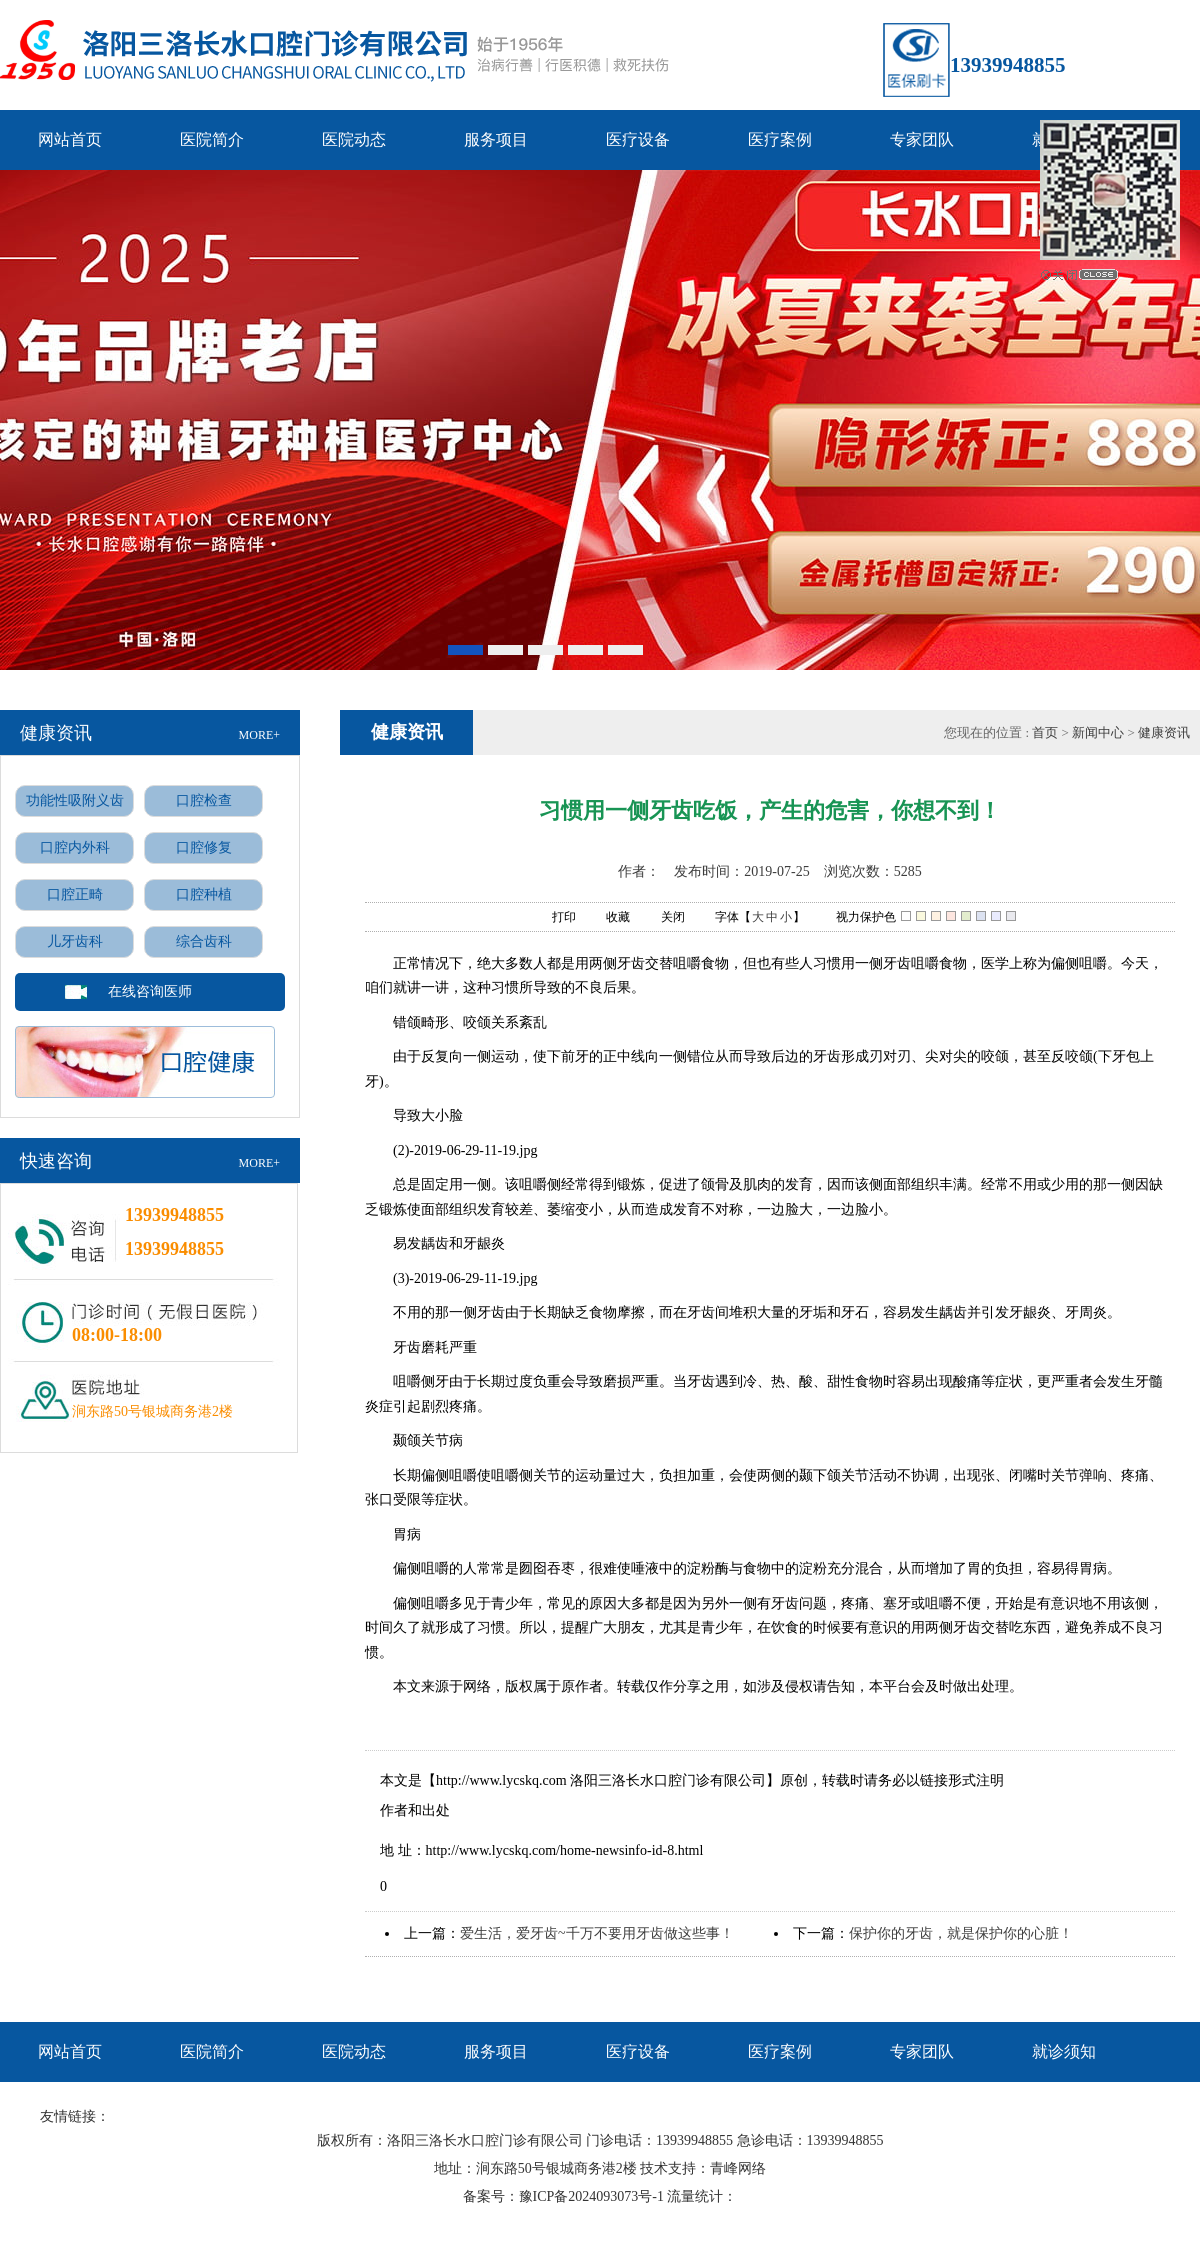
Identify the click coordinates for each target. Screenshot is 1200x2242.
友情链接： (75, 2116)
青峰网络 (738, 2168)
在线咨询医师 (150, 991)
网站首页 (70, 139)
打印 (553, 918)
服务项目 (496, 139)
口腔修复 (204, 847)
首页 (1046, 732)
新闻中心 (1098, 732)
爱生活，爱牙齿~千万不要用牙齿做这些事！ (597, 1933)
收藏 (607, 918)
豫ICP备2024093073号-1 (591, 2196)
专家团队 (922, 139)
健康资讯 (1164, 732)
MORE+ (259, 735)
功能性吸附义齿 (75, 800)
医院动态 (354, 139)
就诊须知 (1064, 2051)
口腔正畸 (75, 894)
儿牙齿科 (75, 941)
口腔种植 (204, 894)
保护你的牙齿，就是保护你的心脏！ (961, 1933)
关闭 (662, 918)
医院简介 (212, 139)
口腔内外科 (75, 847)
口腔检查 (204, 800)
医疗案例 (780, 139)
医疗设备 (638, 139)
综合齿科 (204, 941)
